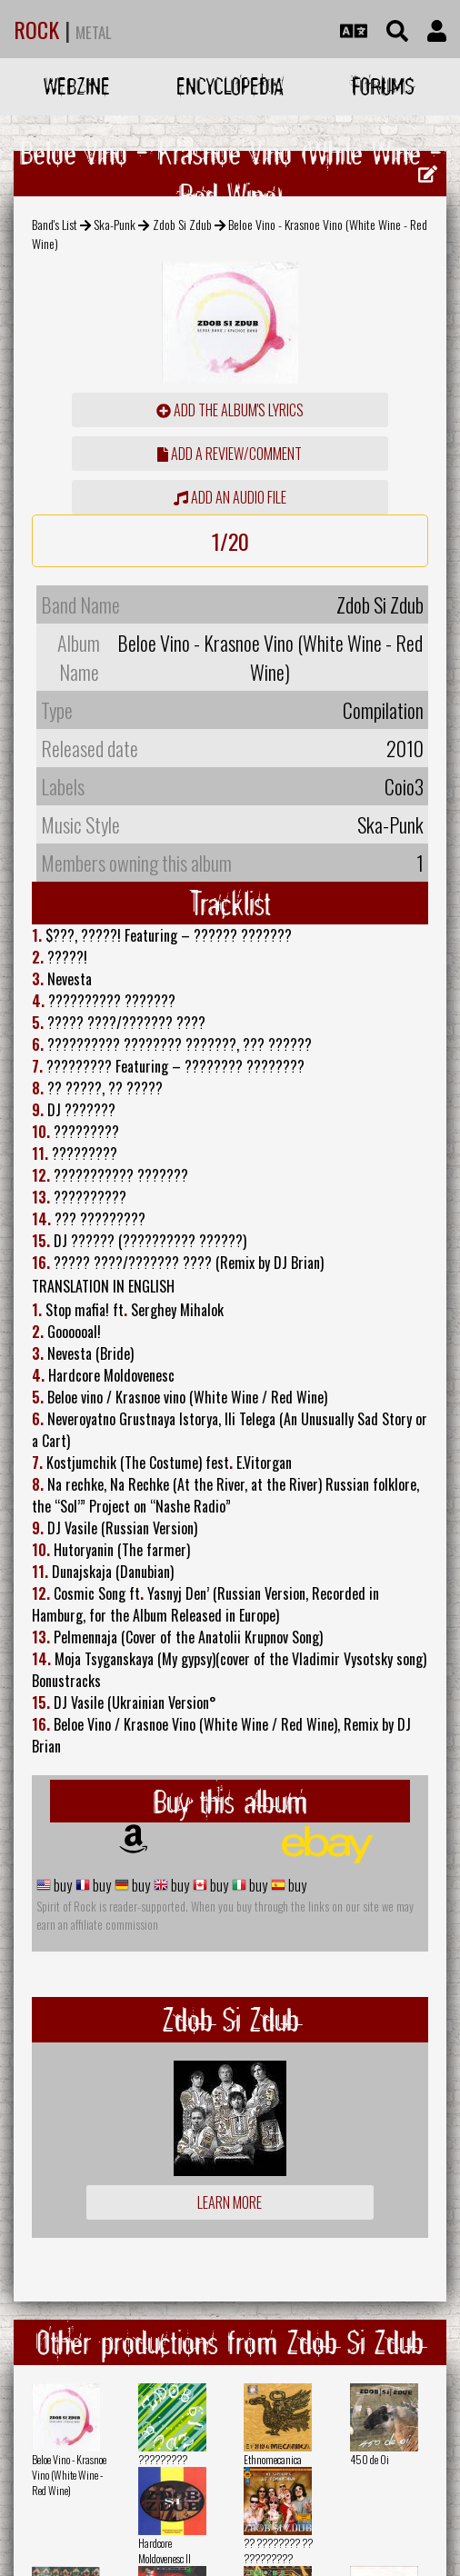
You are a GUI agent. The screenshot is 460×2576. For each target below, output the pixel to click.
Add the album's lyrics (230, 410)
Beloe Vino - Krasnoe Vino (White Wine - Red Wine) (69, 2474)
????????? (162, 2459)
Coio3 (404, 786)
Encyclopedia (230, 86)
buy (61, 1885)
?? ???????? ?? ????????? (278, 2550)
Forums (383, 86)
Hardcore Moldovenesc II (164, 2550)
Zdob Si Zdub (182, 224)
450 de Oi (369, 2459)
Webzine (77, 86)
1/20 (230, 540)
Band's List (54, 224)
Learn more (229, 2202)
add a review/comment (229, 453)
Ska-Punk (114, 224)
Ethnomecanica (273, 2459)
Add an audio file (230, 497)
